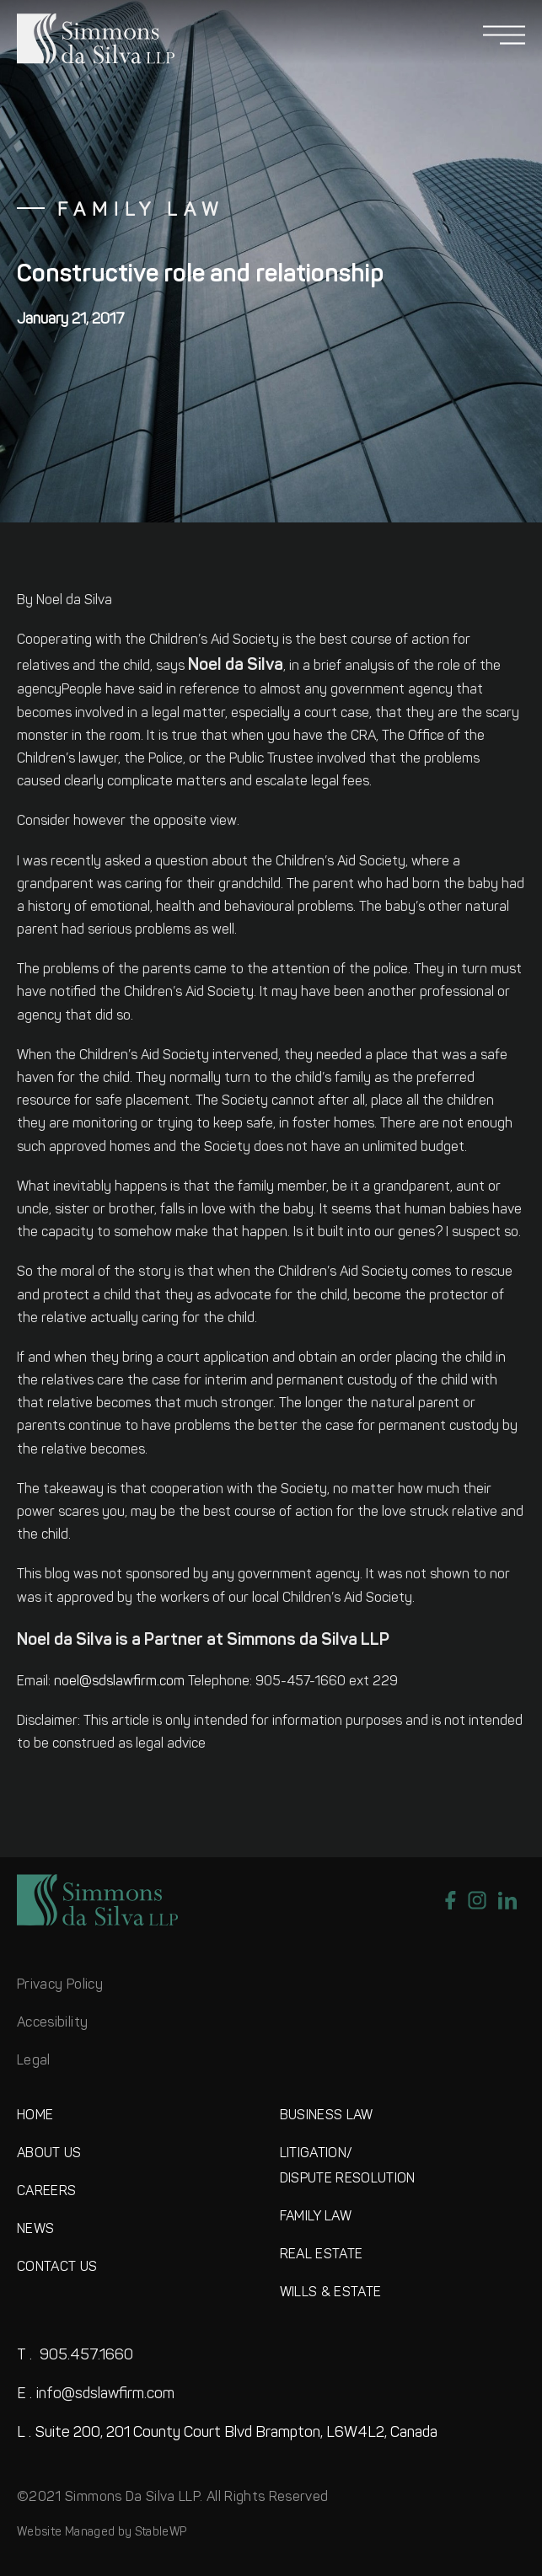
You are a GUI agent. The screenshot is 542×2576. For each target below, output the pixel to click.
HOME (35, 2116)
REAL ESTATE (321, 2255)
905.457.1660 (75, 2356)
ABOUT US (49, 2154)
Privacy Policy (60, 1985)
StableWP (161, 2532)
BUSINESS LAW (326, 2116)
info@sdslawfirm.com (95, 2394)
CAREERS (46, 2191)
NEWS (35, 2229)
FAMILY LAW (316, 2217)
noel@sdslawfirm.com (119, 1682)
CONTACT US (57, 2267)
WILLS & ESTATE (331, 2293)
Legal (34, 2061)
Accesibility (52, 2023)
